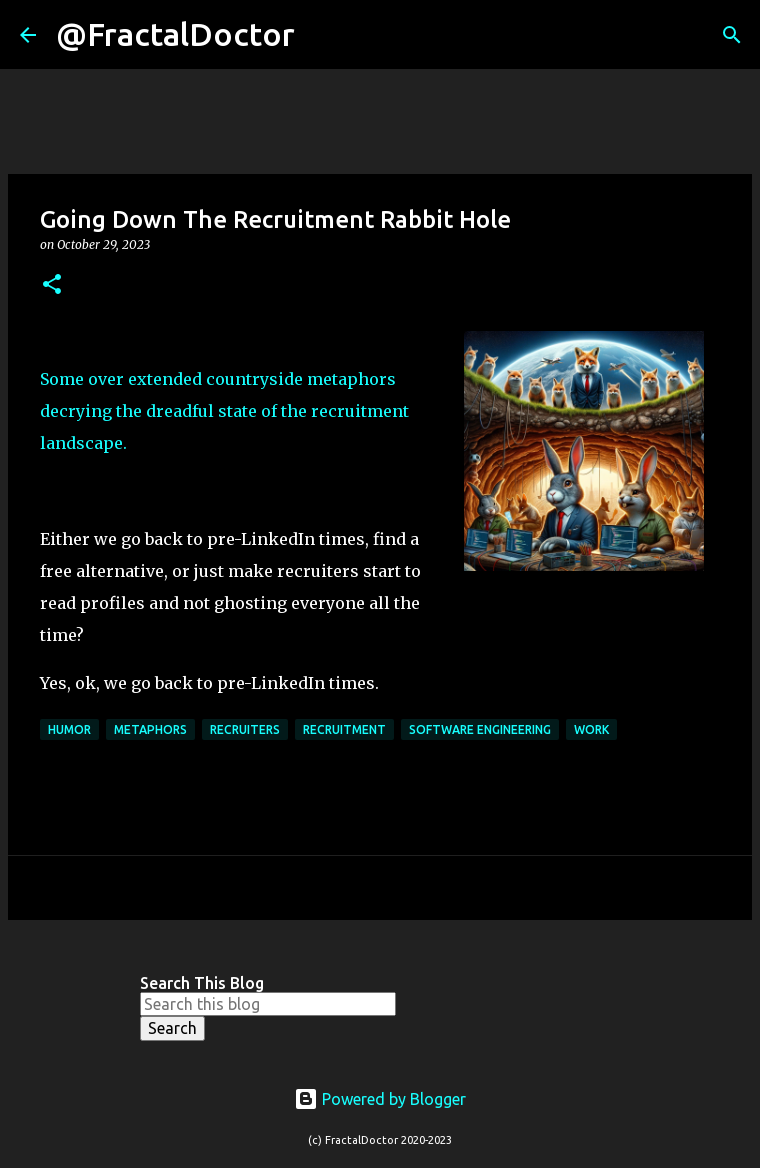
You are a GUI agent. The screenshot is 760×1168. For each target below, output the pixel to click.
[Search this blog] (268, 1004)
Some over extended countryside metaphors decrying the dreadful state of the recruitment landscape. (224, 411)
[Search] (323, 35)
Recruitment (344, 729)
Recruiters (245, 729)
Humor (69, 729)
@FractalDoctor (175, 34)
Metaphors (150, 729)
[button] (52, 285)
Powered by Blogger (380, 1099)
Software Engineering (480, 729)
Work (591, 729)
